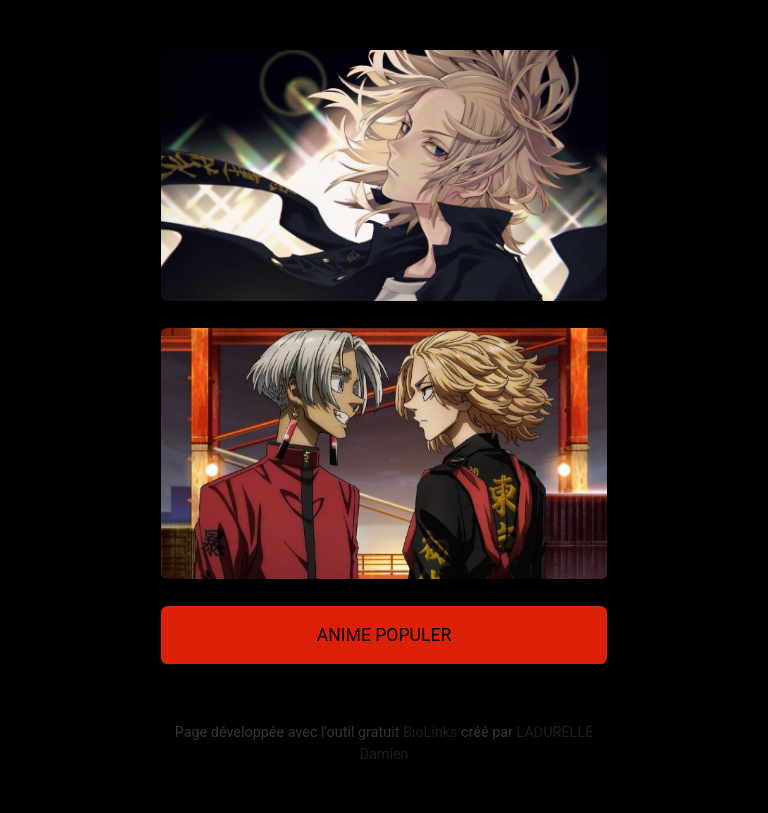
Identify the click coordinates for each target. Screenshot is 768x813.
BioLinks (430, 732)
